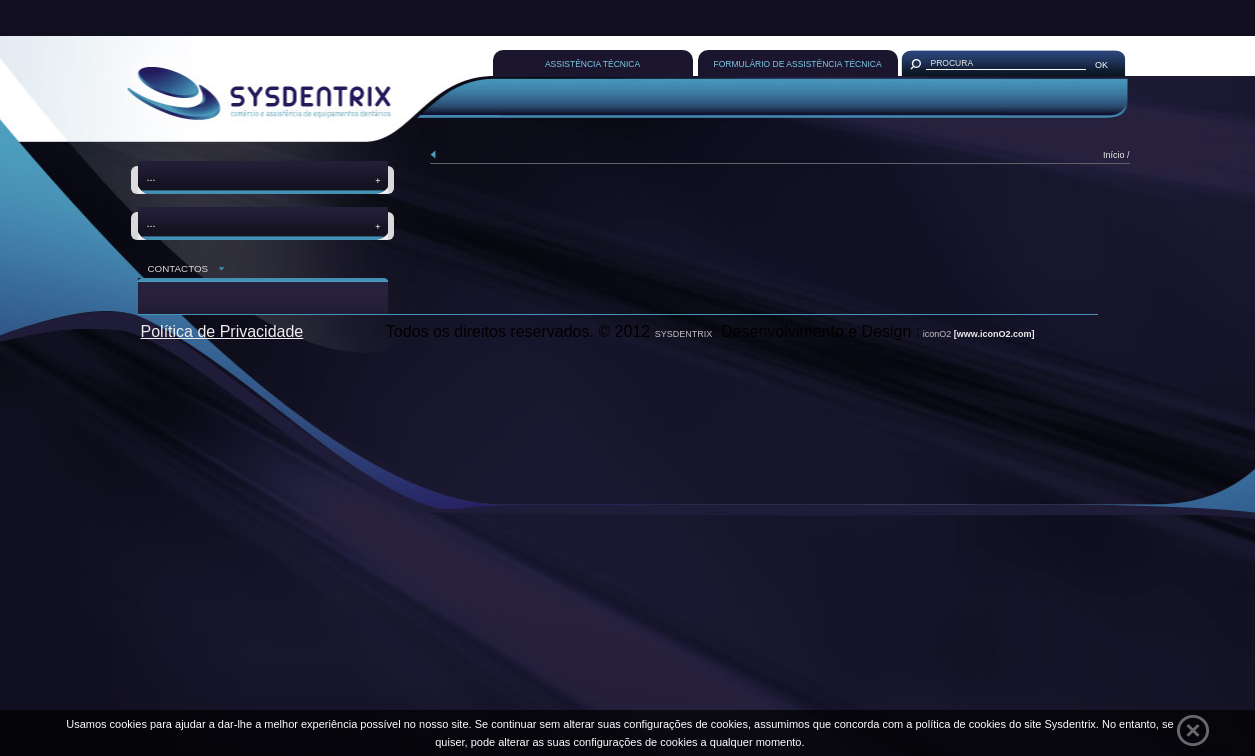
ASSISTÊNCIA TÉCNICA (592, 64)
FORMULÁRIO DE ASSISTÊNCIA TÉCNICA (798, 64)
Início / (1116, 155)
